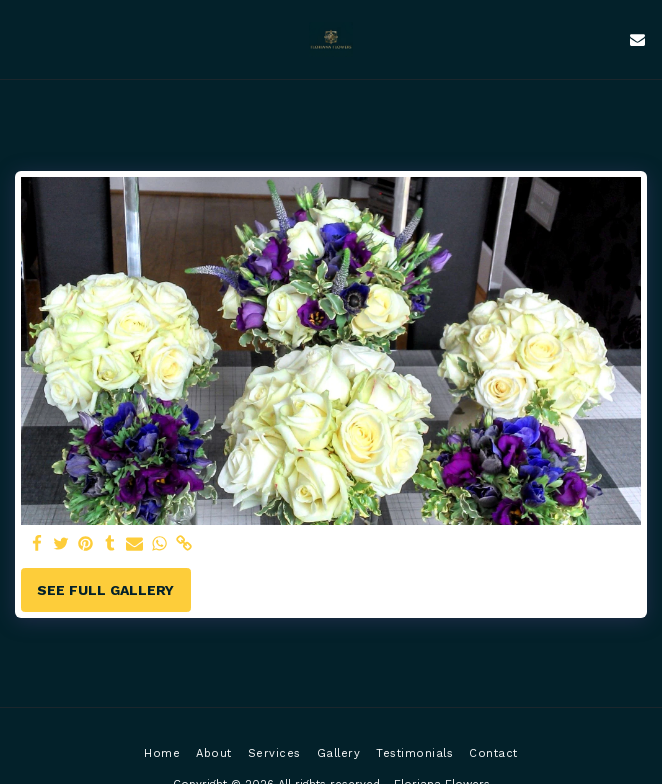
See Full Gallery (105, 590)
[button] (22, 39)
